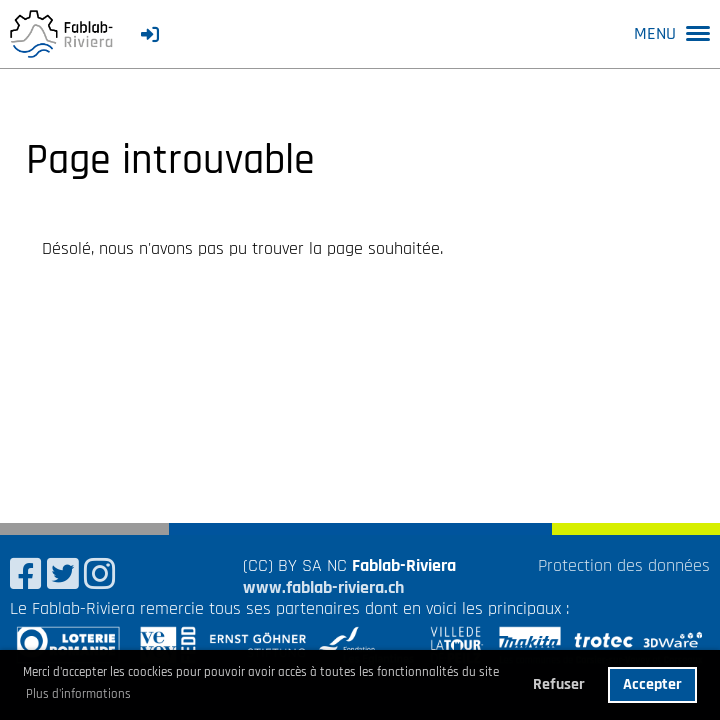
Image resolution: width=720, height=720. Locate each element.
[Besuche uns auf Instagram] (100, 576)
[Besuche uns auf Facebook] (26, 576)
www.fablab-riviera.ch (323, 587)
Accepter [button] (652, 684)
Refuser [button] (559, 684)
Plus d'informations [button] (78, 694)
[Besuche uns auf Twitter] (63, 576)
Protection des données (624, 565)
